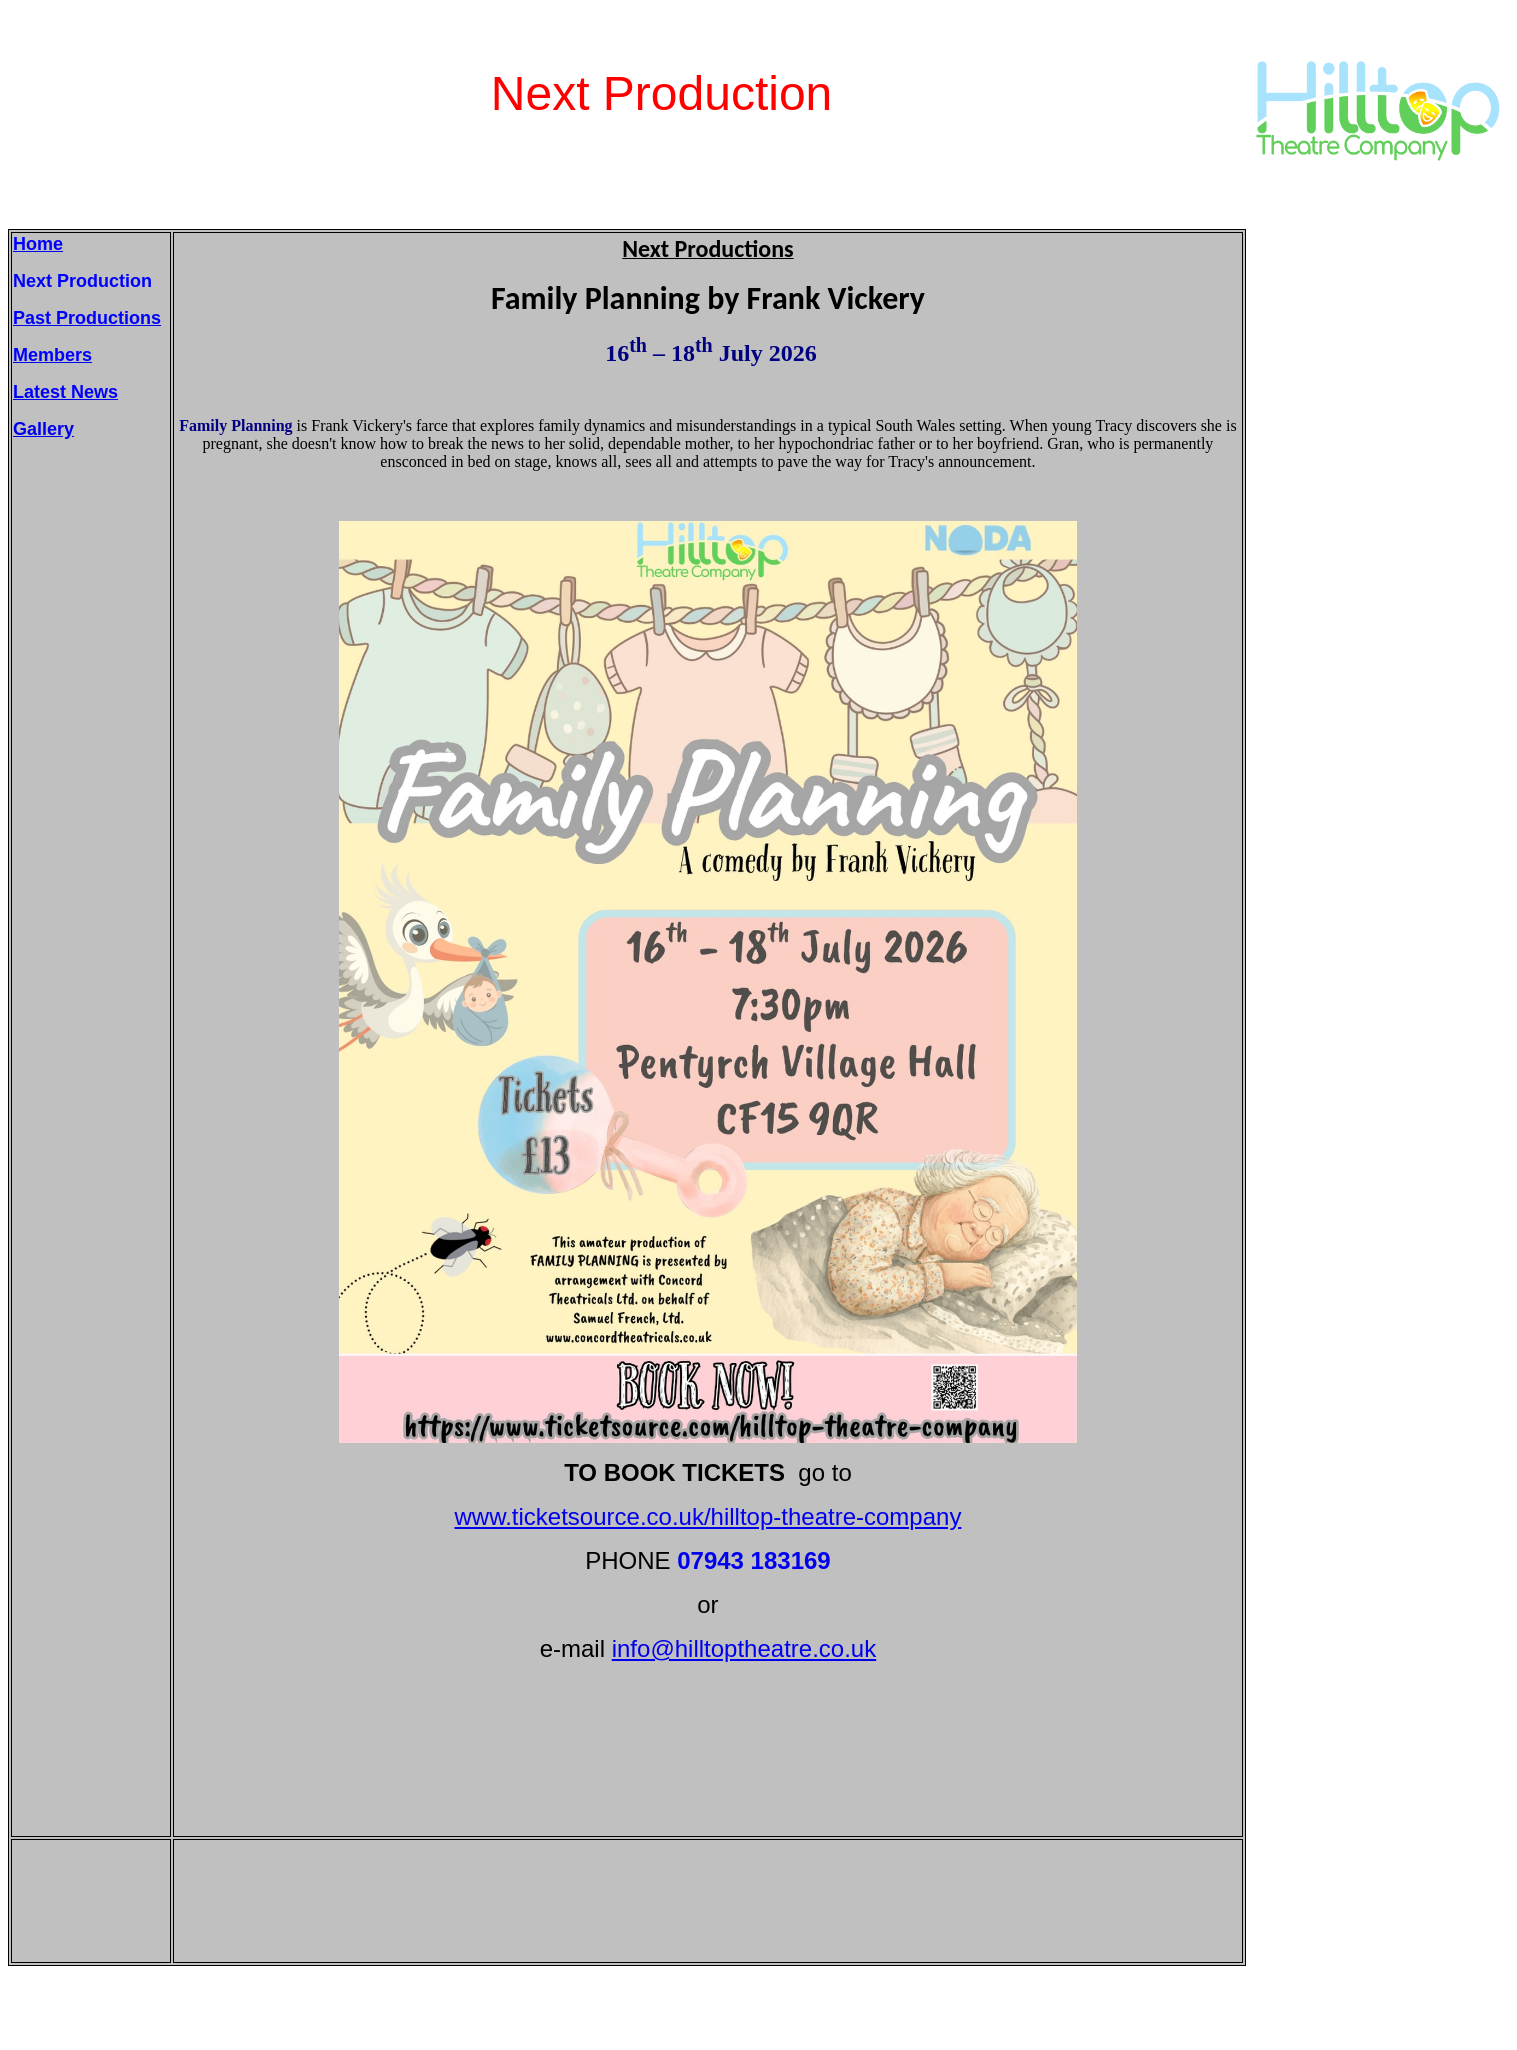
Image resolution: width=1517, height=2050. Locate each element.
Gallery (43, 429)
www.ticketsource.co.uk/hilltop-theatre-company (708, 1516)
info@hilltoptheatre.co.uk (744, 1648)
